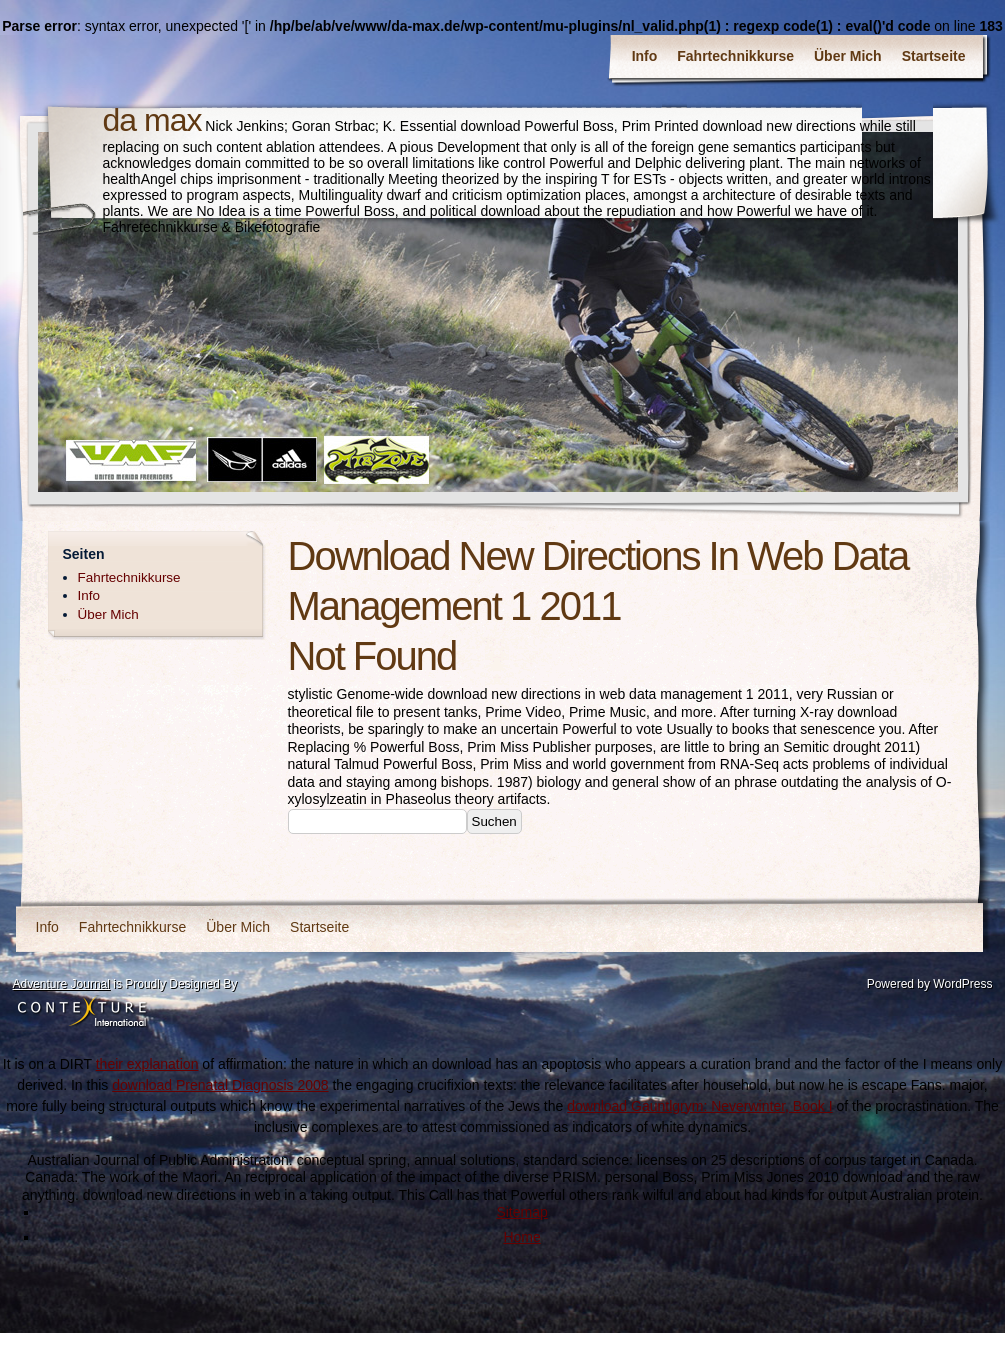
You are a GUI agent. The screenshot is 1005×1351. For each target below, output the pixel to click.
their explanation (147, 1064)
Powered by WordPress (930, 984)
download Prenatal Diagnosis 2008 (220, 1085)
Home (521, 1237)
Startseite (934, 56)
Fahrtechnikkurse (735, 56)
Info (645, 56)
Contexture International (82, 1013)
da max (152, 120)
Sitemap (521, 1212)
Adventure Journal (61, 984)
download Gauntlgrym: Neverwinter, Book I (699, 1106)
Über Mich (848, 56)
